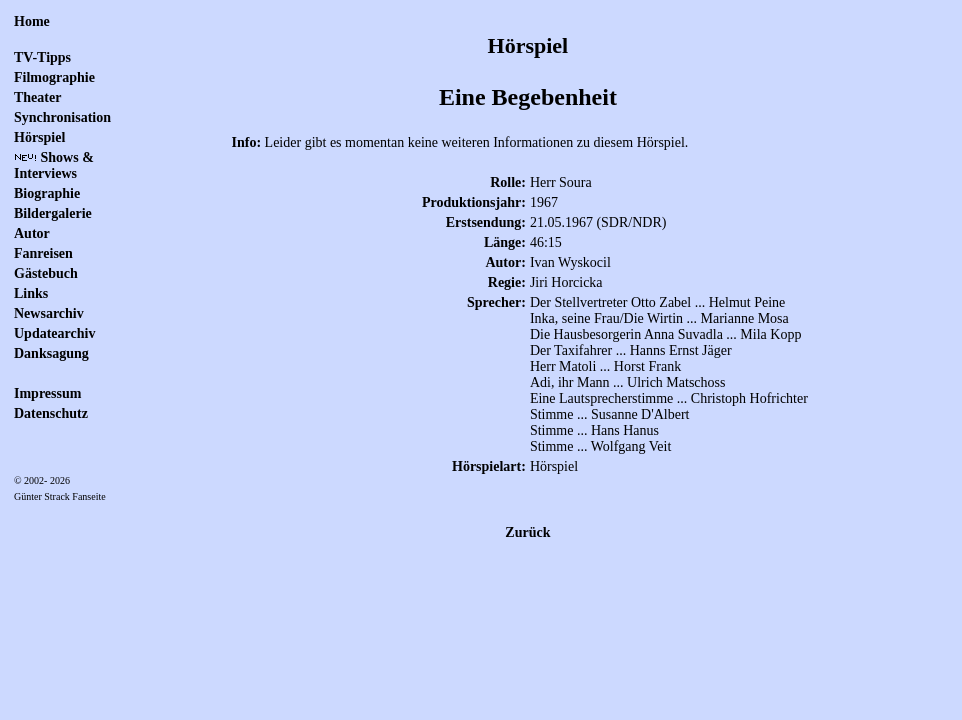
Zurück (527, 532)
